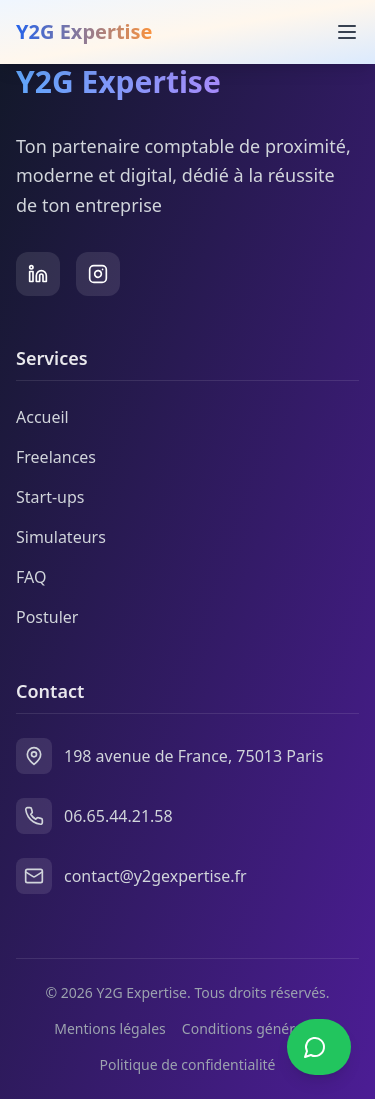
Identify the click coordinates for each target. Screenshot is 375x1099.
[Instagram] (98, 274)
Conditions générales (251, 1028)
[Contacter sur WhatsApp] (319, 1047)
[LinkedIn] (38, 274)
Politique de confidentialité (188, 1064)
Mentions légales (110, 1028)
